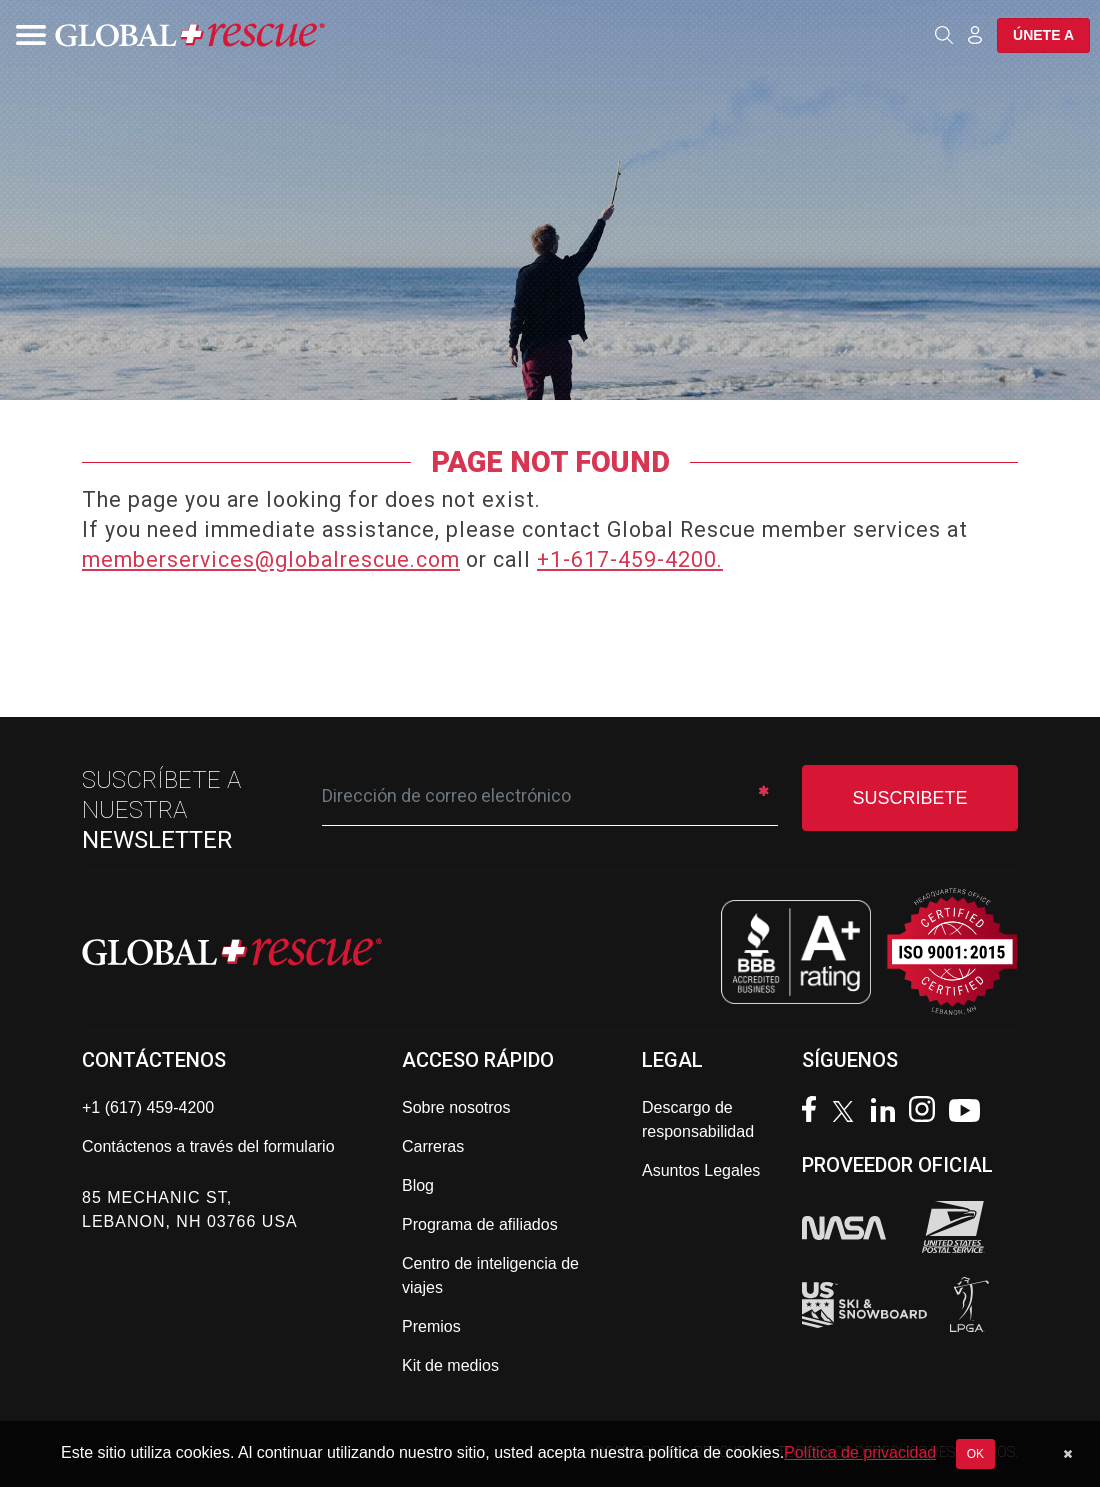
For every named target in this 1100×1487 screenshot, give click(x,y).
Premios (431, 1326)
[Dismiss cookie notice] (1067, 1454)
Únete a (1043, 35)
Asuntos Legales (701, 1170)
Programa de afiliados (480, 1224)
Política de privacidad (860, 1452)
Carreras (433, 1146)
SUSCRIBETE (909, 798)
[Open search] (944, 35)
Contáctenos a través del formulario (208, 1146)
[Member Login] (975, 34)
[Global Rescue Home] (190, 35)
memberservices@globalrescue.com (271, 559)
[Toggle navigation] (25, 35)
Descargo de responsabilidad (698, 1119)
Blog (418, 1185)
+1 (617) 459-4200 (148, 1107)
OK (975, 1454)
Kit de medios (450, 1365)
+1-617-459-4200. (630, 559)
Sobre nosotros (456, 1107)
